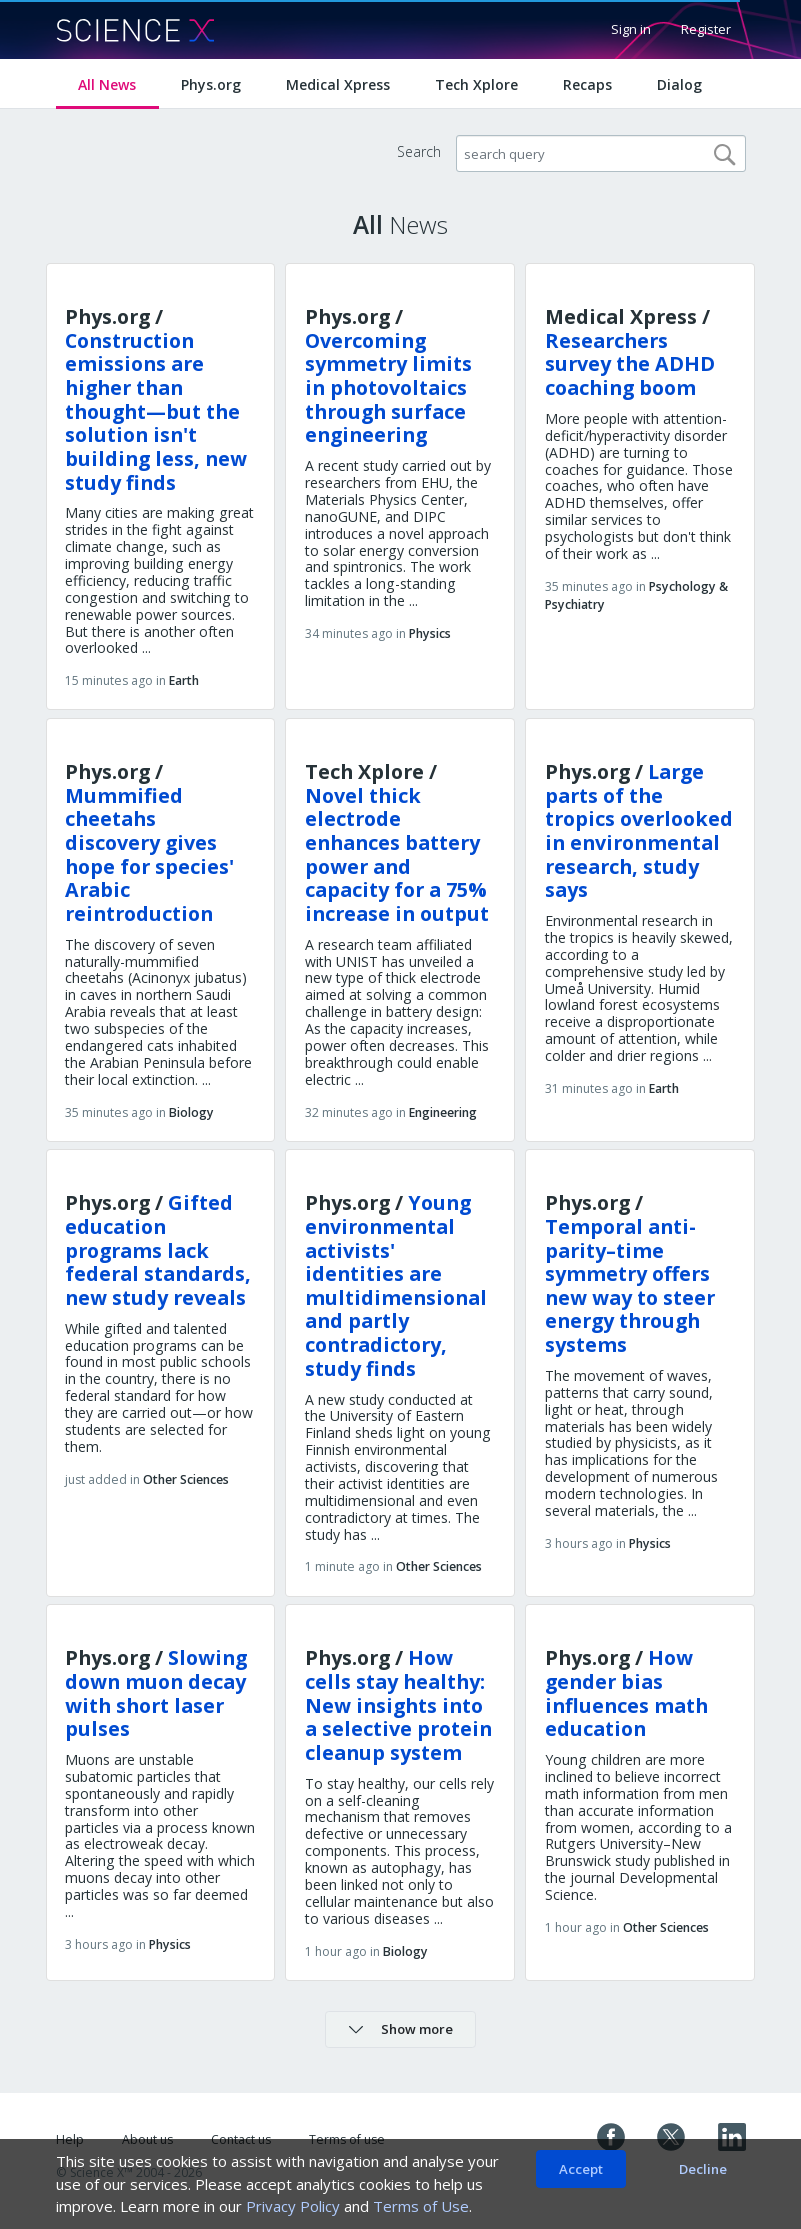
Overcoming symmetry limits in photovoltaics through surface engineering (388, 388)
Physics (430, 633)
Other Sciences (186, 1479)
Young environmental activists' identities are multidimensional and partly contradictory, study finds (396, 1285)
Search (419, 151)
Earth (184, 680)
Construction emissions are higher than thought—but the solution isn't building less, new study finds (156, 411)
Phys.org (211, 84)
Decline (703, 2169)
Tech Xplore (476, 84)
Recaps (587, 84)
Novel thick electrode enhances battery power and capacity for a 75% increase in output (397, 854)
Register (706, 29)
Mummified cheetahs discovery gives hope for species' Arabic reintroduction (149, 854)
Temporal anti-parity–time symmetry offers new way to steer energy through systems (630, 1285)
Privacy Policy (293, 2206)
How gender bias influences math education (626, 1693)
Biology (191, 1112)
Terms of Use (421, 2206)
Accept (581, 2169)
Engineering (443, 1112)
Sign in (631, 29)
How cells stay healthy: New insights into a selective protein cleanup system (398, 1705)
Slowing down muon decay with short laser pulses (156, 1693)
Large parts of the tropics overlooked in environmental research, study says (639, 830)
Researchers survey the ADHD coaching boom (630, 364)
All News (107, 84)
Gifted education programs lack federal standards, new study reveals (158, 1250)
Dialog (679, 84)
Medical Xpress (338, 84)
